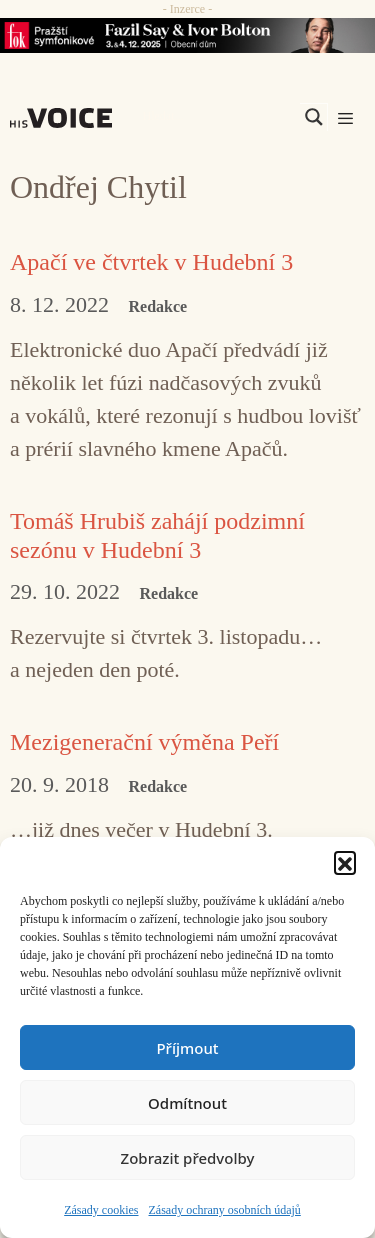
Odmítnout (187, 1103)
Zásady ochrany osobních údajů (225, 1210)
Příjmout (187, 1048)
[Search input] (219, 117)
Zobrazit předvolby (188, 1158)
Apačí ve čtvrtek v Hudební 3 (151, 262)
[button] (345, 862)
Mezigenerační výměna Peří (144, 742)
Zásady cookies (101, 1210)
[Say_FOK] (187, 35)
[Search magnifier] (314, 117)
